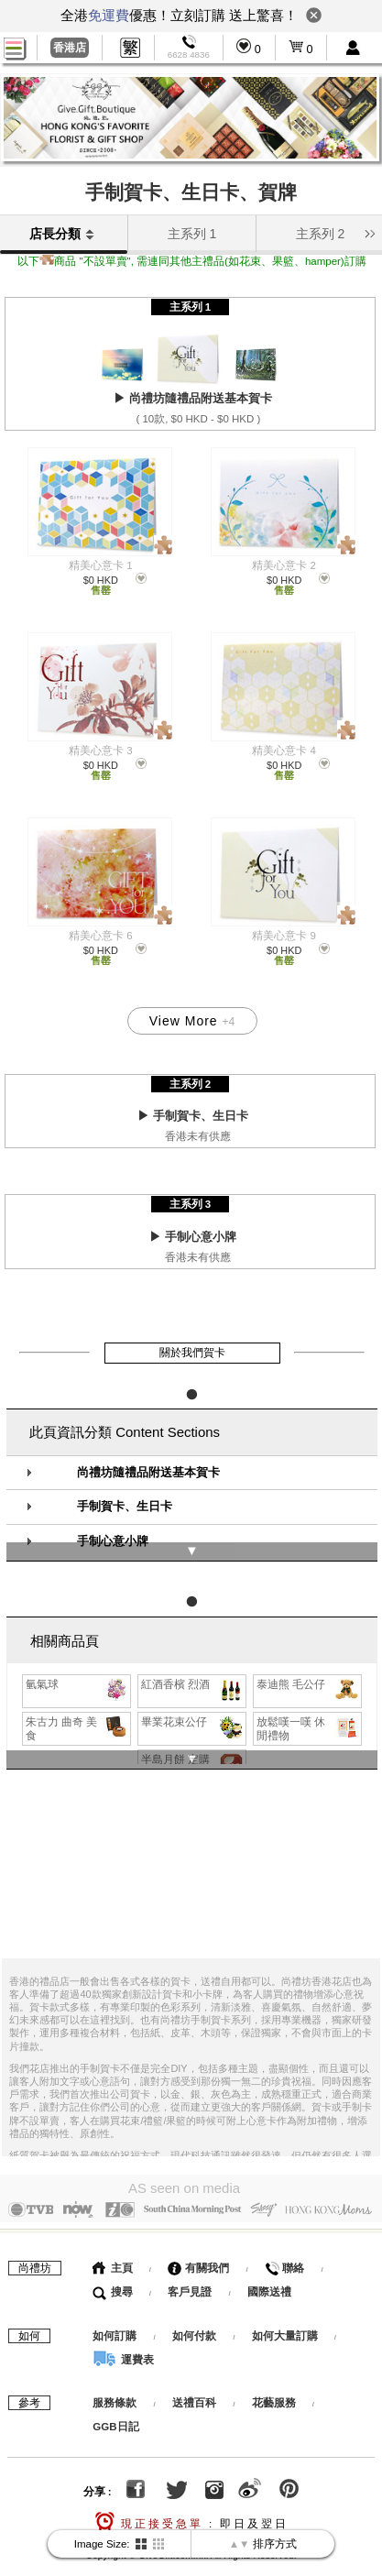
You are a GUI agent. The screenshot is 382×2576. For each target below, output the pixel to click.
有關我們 (198, 2237)
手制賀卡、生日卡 (124, 1486)
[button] (369, 231)
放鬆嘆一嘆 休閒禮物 (308, 1703)
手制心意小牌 (112, 1521)
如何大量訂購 (286, 2305)
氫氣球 (77, 1660)
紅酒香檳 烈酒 (193, 1660)
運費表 (123, 2329)
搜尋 (112, 2261)
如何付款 (195, 2305)
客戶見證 (190, 2261)
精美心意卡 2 (284, 565)
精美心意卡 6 (101, 935)
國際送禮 (269, 2261)
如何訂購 (114, 2305)
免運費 (108, 15)
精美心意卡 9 (284, 935)
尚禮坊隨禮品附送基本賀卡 (148, 1452)
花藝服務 (274, 2373)
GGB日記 (115, 2397)
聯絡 (284, 2237)
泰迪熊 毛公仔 (308, 1660)
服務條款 (114, 2373)
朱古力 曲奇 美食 (77, 1703)
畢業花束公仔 (193, 1698)
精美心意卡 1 (101, 565)
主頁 (112, 2237)
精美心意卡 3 (101, 750)
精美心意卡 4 (284, 750)
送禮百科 (194, 2373)
